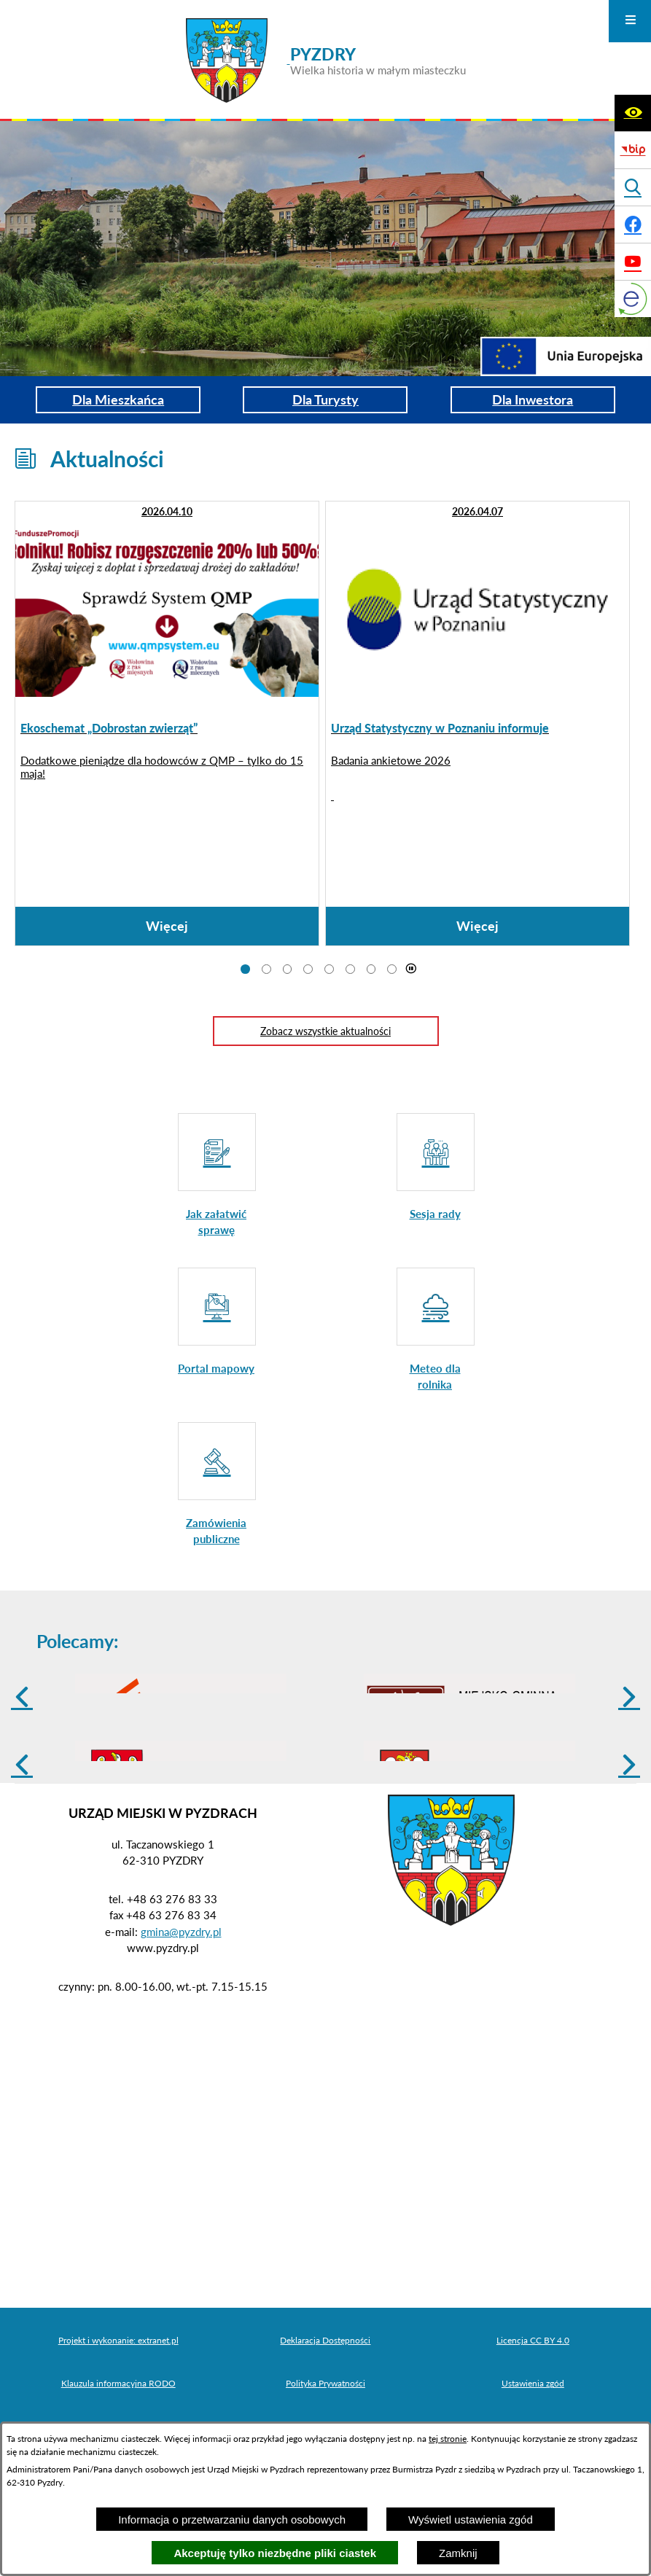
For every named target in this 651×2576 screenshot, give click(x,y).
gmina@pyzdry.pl (181, 2044)
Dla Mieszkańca (118, 399)
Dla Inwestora (532, 399)
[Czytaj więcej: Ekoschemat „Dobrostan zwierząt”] (167, 723)
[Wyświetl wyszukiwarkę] (633, 187)
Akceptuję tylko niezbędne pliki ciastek (275, 2553)
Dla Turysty (325, 399)
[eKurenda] (633, 299)
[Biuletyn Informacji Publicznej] (633, 150)
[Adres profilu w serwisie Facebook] (633, 224)
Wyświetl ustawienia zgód (470, 2519)
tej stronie (448, 2438)
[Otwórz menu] (630, 21)
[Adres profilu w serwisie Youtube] (633, 261)
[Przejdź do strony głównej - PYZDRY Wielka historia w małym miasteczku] (326, 60)
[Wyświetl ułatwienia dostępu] (633, 113)
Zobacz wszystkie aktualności (325, 1031)
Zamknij (458, 2553)
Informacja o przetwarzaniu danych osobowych (232, 2519)
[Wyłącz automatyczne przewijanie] (410, 969)
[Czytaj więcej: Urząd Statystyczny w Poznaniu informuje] (477, 723)
